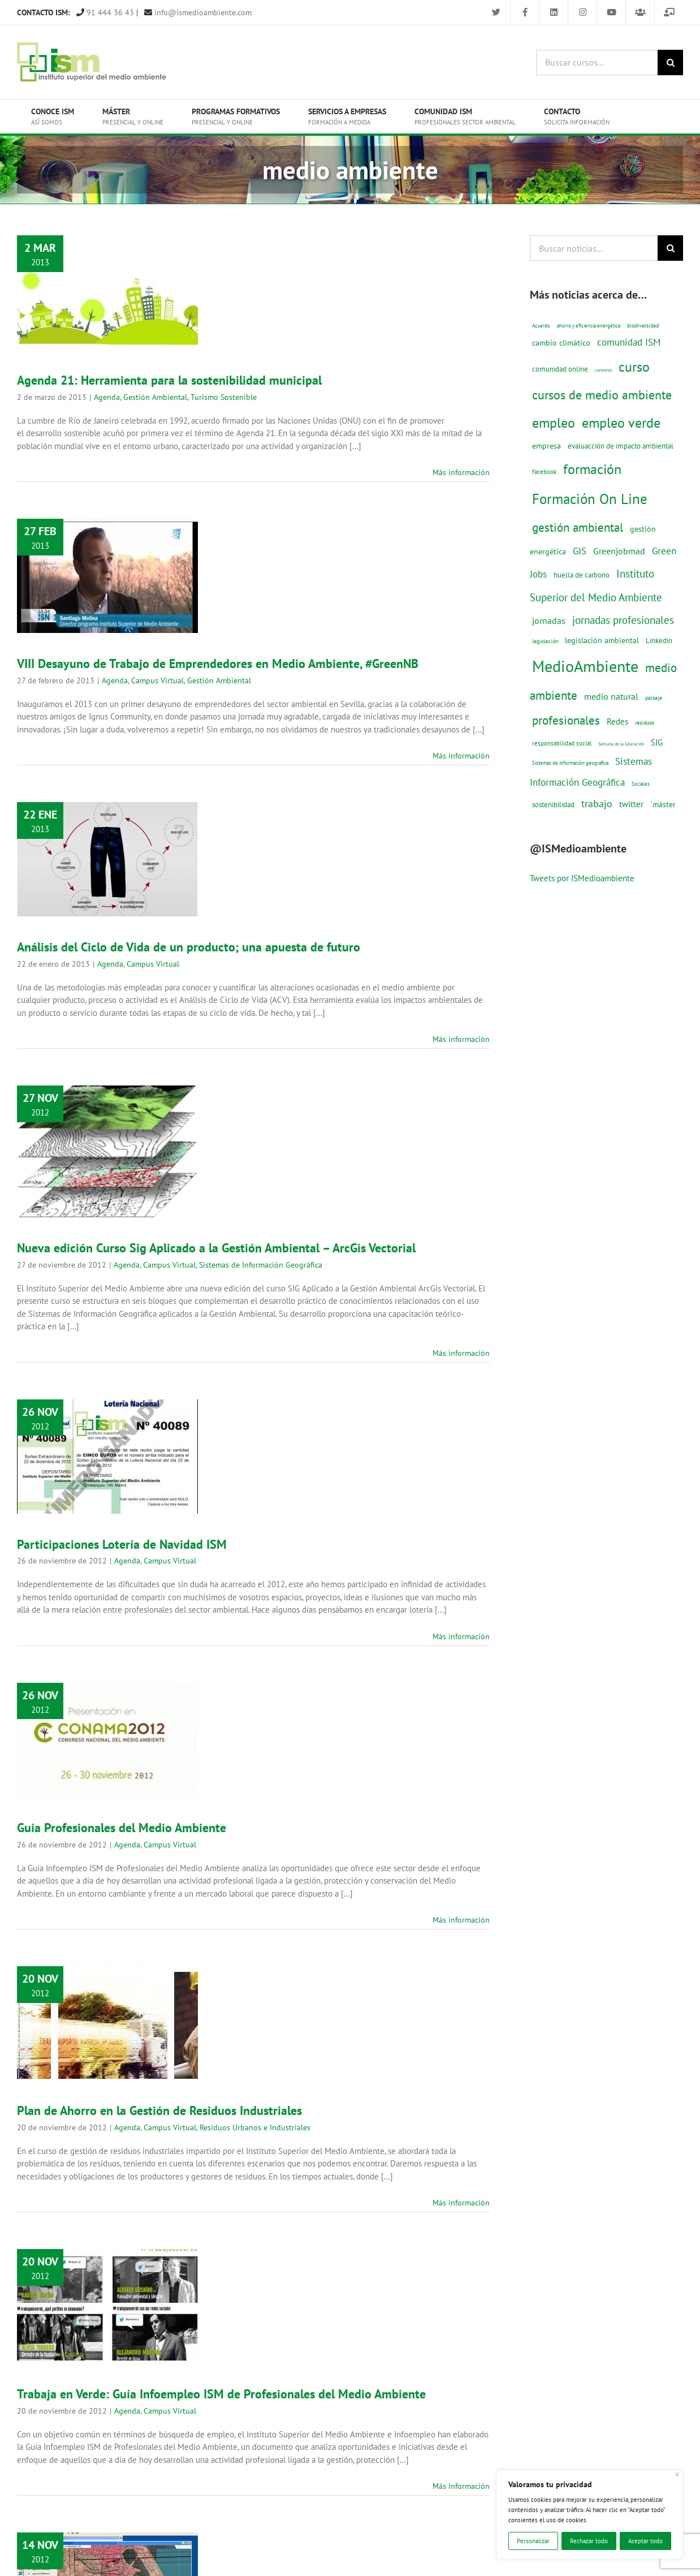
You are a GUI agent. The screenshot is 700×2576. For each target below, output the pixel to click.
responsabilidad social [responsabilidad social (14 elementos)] (561, 743)
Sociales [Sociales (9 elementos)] (641, 784)
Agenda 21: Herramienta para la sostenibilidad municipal (169, 380)
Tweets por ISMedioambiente (582, 878)
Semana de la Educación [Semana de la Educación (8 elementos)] (621, 744)
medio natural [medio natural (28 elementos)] (611, 696)
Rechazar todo (589, 2541)
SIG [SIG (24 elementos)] (657, 742)
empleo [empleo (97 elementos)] (553, 422)
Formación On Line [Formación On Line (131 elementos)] (589, 498)
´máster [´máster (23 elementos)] (663, 804)
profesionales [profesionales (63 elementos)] (566, 720)
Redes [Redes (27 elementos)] (617, 721)
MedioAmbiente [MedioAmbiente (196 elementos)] (585, 666)
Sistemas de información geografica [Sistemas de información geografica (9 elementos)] (570, 763)
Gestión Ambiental (155, 397)
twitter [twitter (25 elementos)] (631, 804)
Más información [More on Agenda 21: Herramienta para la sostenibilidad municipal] (461, 472)
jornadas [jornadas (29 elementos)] (548, 620)
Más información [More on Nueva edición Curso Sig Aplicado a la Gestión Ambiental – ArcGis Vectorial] (461, 1353)
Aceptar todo (645, 2541)
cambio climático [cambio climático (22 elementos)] (561, 343)
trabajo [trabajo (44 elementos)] (596, 803)
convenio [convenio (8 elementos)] (603, 370)
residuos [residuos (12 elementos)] (644, 722)
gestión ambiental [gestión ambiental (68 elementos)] (577, 527)
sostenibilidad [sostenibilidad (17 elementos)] (553, 804)
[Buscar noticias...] (594, 248)
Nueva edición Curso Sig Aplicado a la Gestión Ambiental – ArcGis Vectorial (216, 1248)
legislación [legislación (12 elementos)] (545, 641)
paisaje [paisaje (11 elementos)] (653, 697)
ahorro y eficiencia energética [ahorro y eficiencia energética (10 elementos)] (588, 325)
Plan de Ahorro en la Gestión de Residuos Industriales (159, 2110)
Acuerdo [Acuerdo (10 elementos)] (541, 325)
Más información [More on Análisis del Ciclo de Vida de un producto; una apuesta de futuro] (461, 1039)
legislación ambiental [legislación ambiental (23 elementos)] (602, 640)
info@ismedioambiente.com (198, 12)
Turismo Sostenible (224, 397)
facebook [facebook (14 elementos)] (544, 471)
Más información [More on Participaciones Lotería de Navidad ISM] (461, 1636)
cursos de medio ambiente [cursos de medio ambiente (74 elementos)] (602, 395)
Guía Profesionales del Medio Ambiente (121, 1828)
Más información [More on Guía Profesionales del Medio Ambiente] (461, 1920)
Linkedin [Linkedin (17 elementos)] (659, 640)
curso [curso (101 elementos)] (634, 367)
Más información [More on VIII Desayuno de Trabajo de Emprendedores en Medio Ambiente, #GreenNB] (461, 756)
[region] (589, 2514)
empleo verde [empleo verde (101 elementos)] (621, 423)
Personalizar (533, 2541)
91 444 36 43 (105, 12)
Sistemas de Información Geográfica (260, 1265)
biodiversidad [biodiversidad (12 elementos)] (643, 325)
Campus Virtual (157, 680)
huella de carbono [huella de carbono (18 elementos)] (582, 575)
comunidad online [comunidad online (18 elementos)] (560, 369)
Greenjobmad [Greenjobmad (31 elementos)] (619, 551)
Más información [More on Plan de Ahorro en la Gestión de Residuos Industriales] (461, 2203)
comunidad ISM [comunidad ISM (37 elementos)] (628, 341)
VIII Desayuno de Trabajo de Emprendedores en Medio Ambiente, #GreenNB (217, 663)
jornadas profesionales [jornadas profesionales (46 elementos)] (623, 620)
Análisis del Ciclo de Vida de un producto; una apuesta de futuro (188, 947)
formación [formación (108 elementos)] (592, 469)
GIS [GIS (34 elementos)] (579, 551)
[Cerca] (678, 2474)
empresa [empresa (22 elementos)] (546, 446)
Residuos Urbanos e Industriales (255, 2127)
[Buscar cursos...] (597, 62)
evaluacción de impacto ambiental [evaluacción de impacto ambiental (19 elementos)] (620, 446)
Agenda (107, 397)
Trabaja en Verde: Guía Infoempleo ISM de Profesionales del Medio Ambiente (221, 2394)
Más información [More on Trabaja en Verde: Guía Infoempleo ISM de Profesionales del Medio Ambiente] (461, 2486)
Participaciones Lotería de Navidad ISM (122, 1544)
